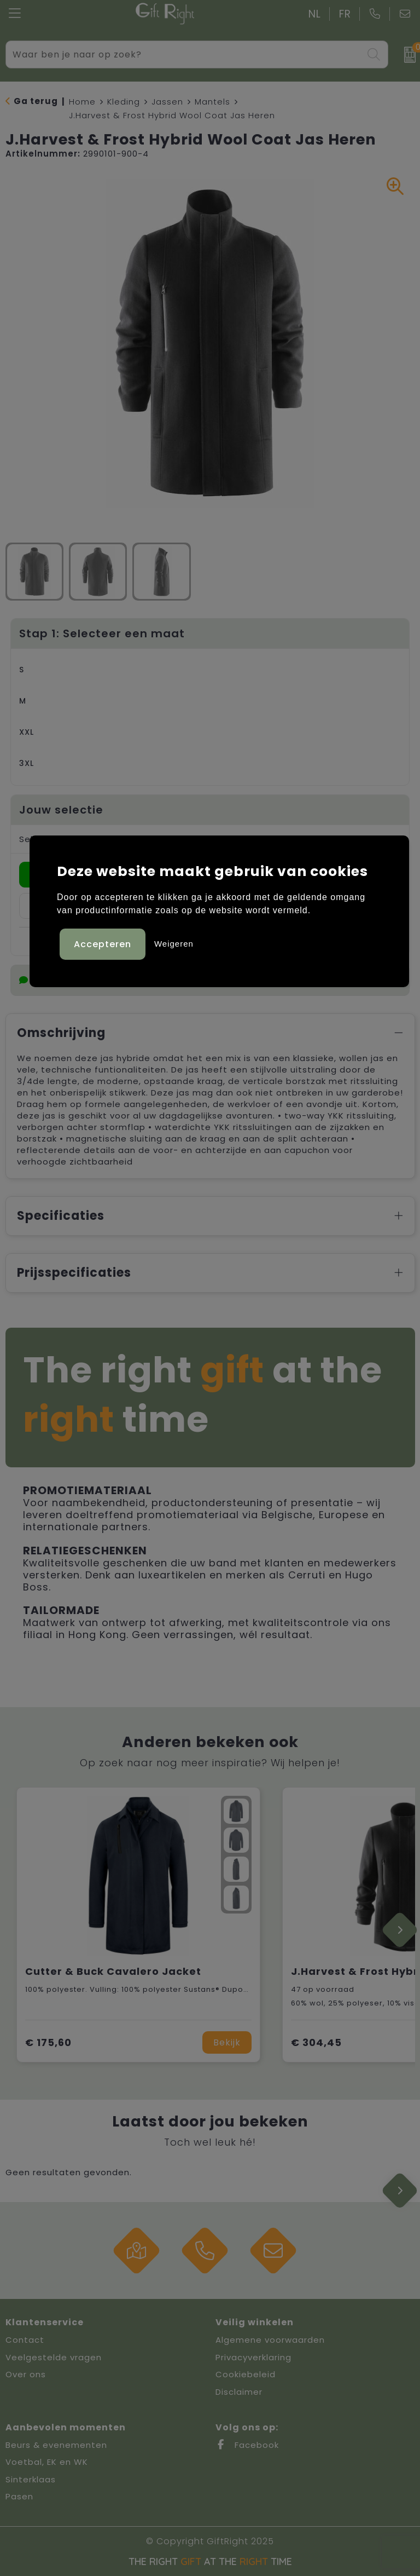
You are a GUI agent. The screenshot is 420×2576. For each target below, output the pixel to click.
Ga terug (36, 101)
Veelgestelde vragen (53, 2357)
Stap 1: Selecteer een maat (102, 633)
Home (82, 101)
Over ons (25, 2374)
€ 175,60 (48, 2042)
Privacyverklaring (253, 2357)
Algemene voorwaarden (270, 2340)
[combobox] (184, 54)
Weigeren (174, 943)
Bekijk (227, 2042)
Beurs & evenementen (56, 2445)
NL (314, 14)
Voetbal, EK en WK (46, 2462)
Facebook (247, 2445)
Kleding (123, 101)
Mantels (212, 101)
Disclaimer (238, 2392)
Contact (24, 2340)
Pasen (19, 2496)
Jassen (167, 101)
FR (345, 14)
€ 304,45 (316, 2042)
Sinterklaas (30, 2479)
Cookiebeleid (245, 2374)
